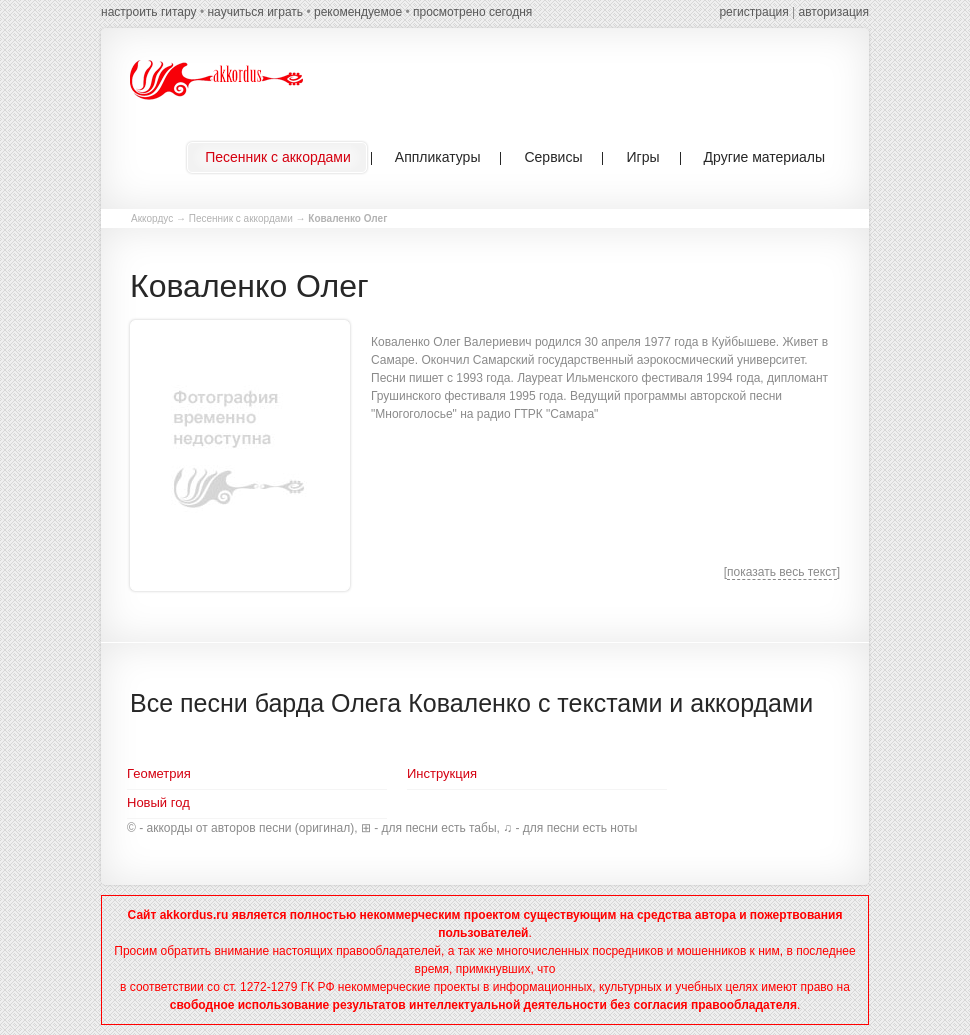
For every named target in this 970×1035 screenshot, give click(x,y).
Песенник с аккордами (241, 218)
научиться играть (255, 12)
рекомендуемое (358, 12)
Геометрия (159, 773)
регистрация (753, 12)
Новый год (158, 802)
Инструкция (442, 773)
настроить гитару (149, 12)
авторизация (834, 12)
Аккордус (152, 218)
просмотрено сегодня (472, 12)
